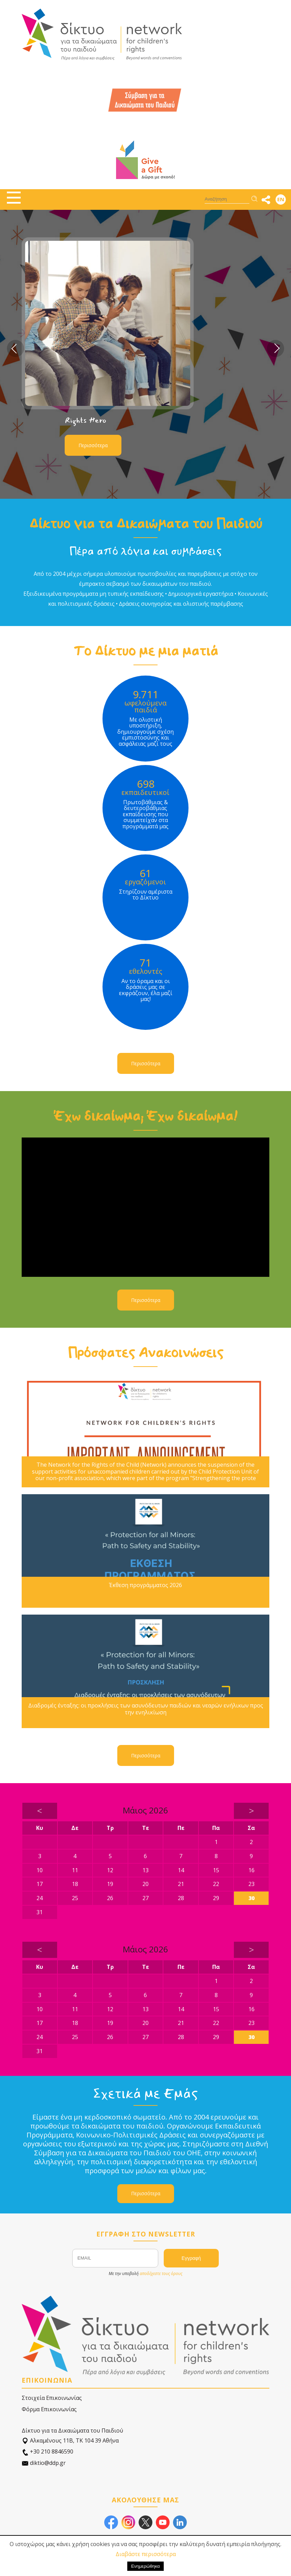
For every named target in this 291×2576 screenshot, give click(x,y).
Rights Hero (85, 420)
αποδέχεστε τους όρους (161, 2273)
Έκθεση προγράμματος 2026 (145, 1585)
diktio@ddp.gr (44, 2463)
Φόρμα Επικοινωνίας (49, 2409)
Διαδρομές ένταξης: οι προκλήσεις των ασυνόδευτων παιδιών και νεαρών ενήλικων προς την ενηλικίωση (145, 1708)
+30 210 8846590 (47, 2452)
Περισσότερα (93, 445)
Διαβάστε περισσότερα (146, 2554)
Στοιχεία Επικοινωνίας (52, 2398)
